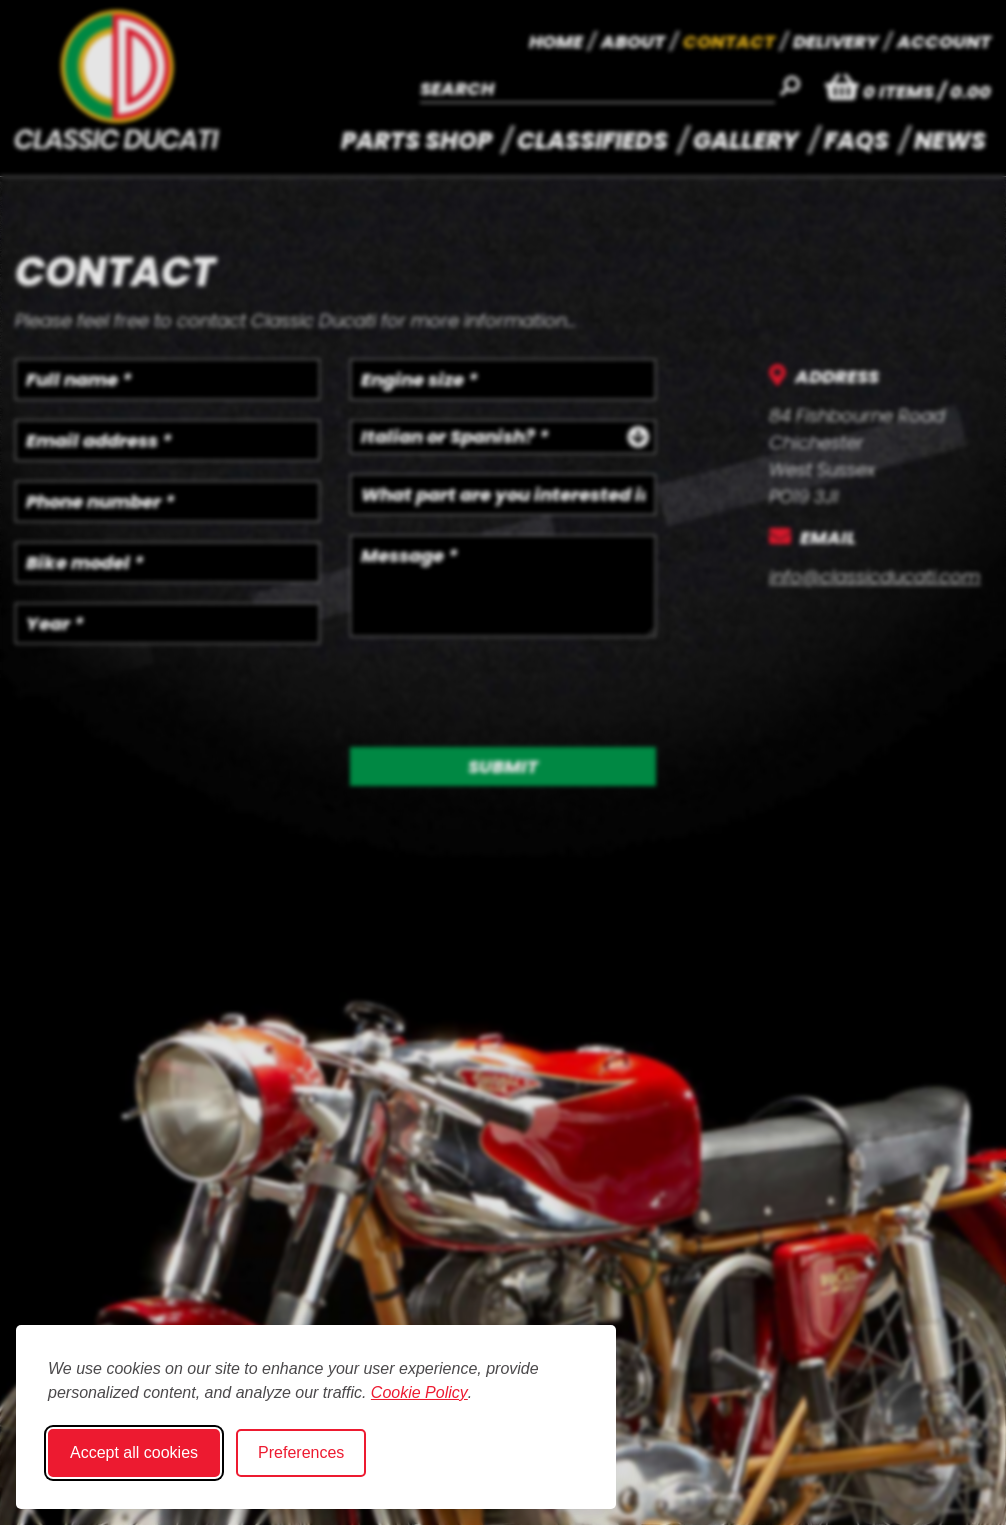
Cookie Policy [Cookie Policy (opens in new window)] (419, 1392)
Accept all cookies (134, 1452)
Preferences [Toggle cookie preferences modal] (301, 1452)
